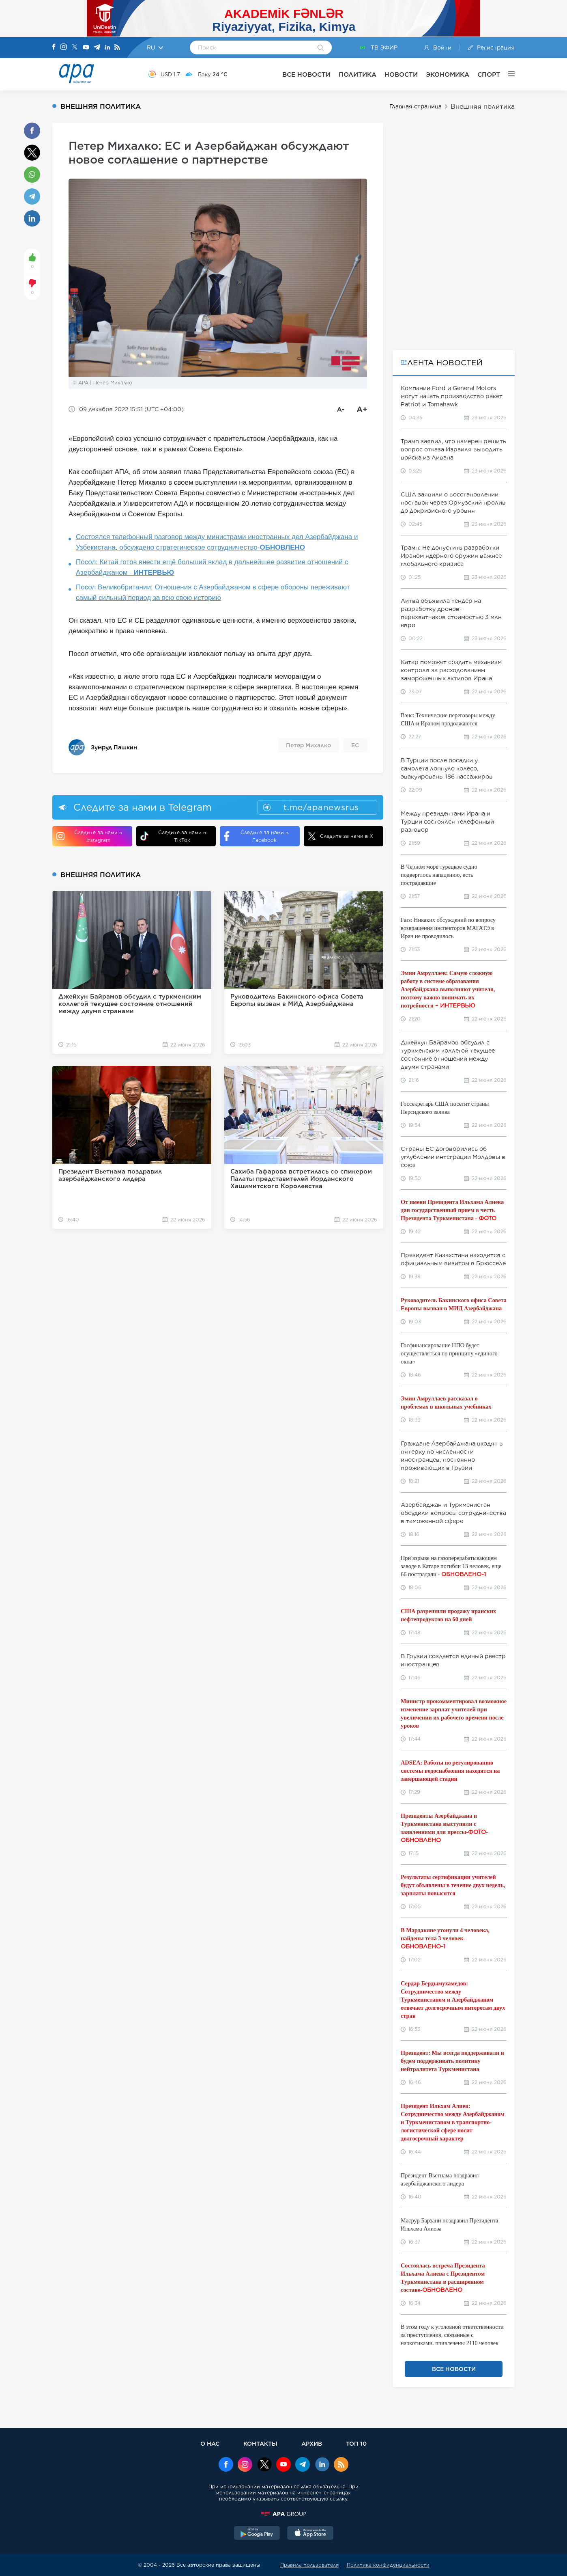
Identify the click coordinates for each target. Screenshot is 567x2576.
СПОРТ (488, 74)
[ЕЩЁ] (507, 74)
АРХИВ (311, 2443)
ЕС (355, 745)
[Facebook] (54, 47)
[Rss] (117, 48)
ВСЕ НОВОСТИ (306, 74)
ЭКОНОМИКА (447, 74)
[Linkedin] (107, 48)
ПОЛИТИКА (357, 74)
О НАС (209, 2443)
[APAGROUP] (283, 2514)
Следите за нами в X (340, 836)
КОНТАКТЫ (260, 2443)
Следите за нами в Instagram (89, 836)
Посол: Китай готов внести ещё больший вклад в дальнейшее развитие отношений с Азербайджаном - (212, 567)
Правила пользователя (309, 2565)
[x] (264, 2465)
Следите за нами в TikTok (173, 836)
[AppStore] (310, 2533)
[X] (74, 48)
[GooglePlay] (257, 2533)
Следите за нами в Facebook (256, 836)
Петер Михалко (308, 745)
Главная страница (415, 106)
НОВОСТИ (401, 74)
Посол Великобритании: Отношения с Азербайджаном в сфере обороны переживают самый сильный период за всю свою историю (213, 592)
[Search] (321, 48)
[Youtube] (86, 48)
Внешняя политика (483, 106)
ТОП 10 (356, 2443)
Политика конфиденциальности (388, 2565)
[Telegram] (97, 48)
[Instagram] (63, 47)
